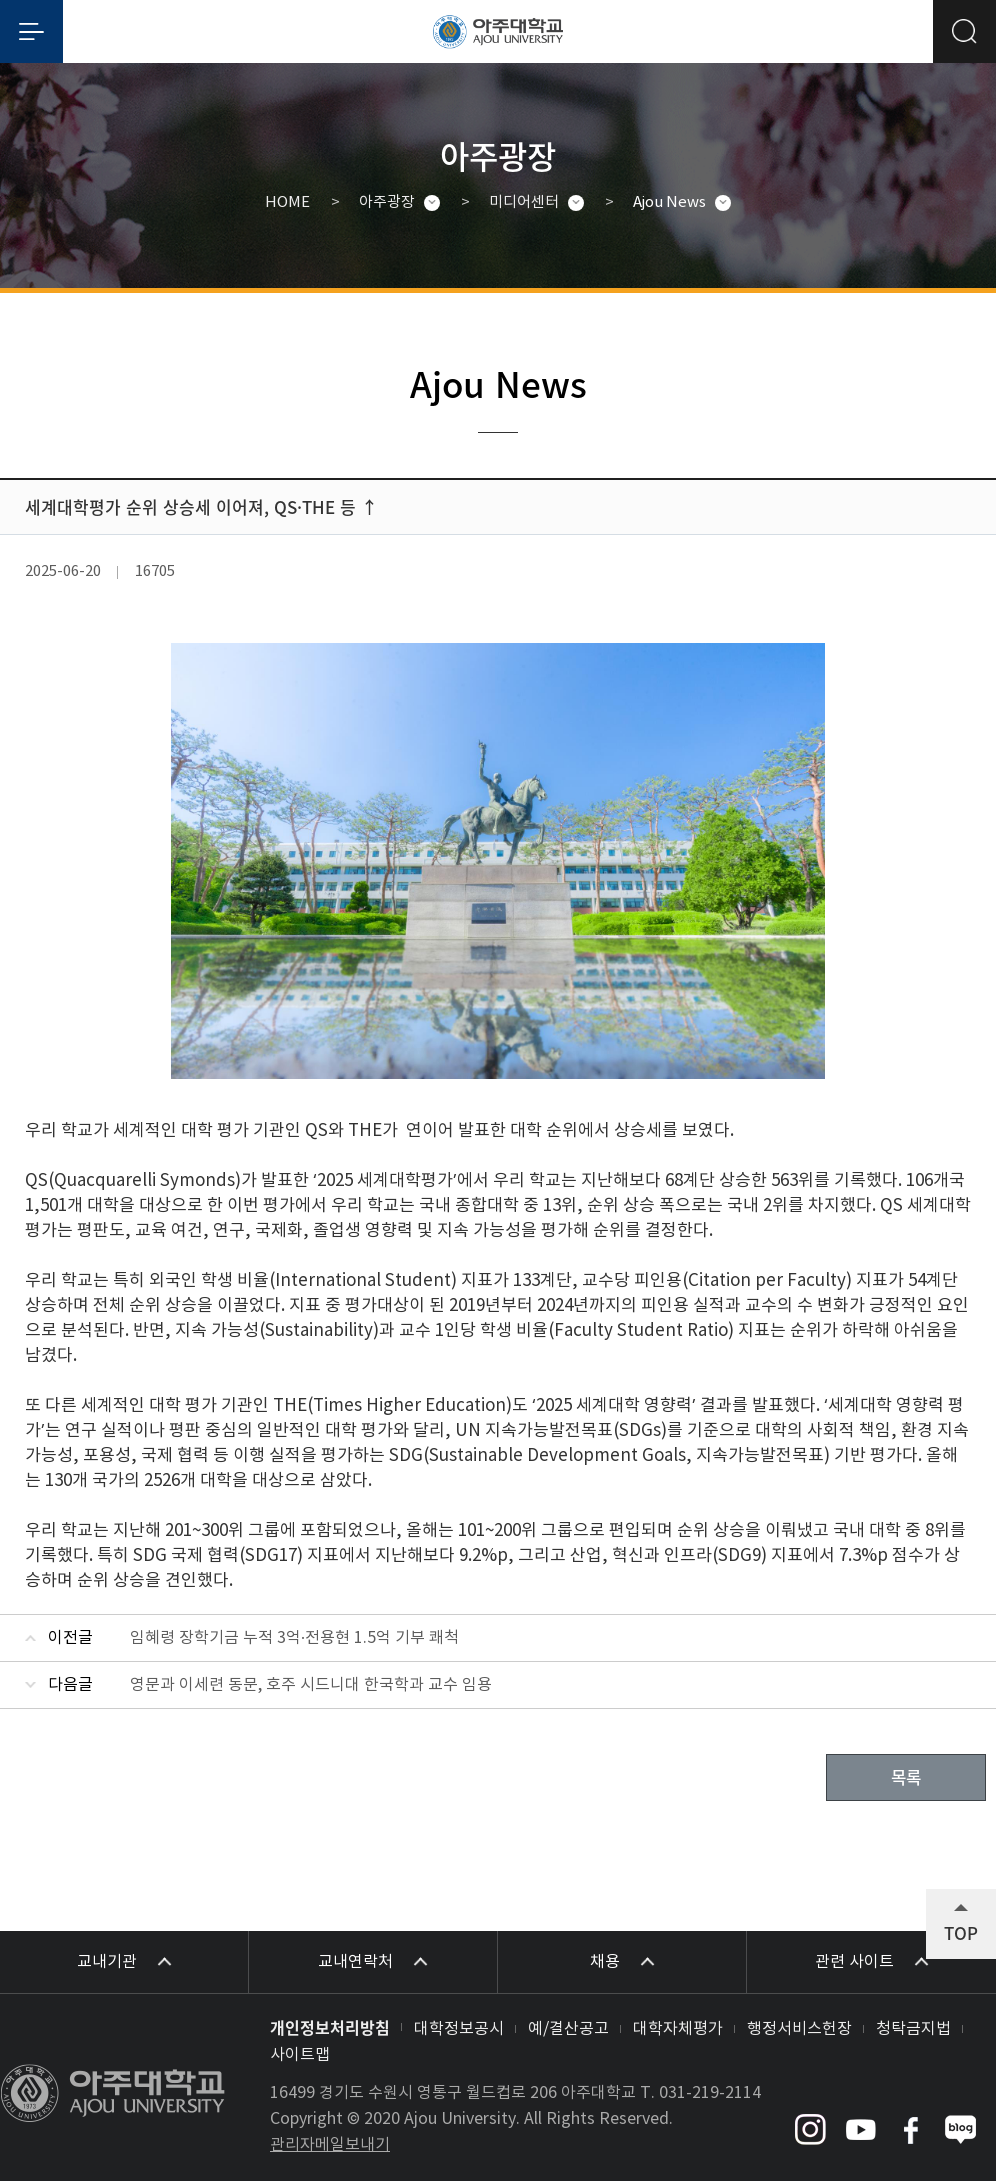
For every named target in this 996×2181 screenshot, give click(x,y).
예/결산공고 (568, 2029)
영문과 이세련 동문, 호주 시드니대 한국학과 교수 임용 (311, 1685)
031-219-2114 (710, 2093)
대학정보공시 (459, 2029)
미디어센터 (524, 202)
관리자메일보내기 (330, 2145)
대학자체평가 (678, 2029)
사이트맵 (300, 2055)
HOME (287, 202)
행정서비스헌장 (799, 2029)
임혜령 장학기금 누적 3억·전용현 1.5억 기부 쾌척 (294, 1638)
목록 (906, 1777)
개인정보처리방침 (330, 2027)
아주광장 (387, 202)
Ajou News (669, 202)
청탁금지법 (913, 2029)
